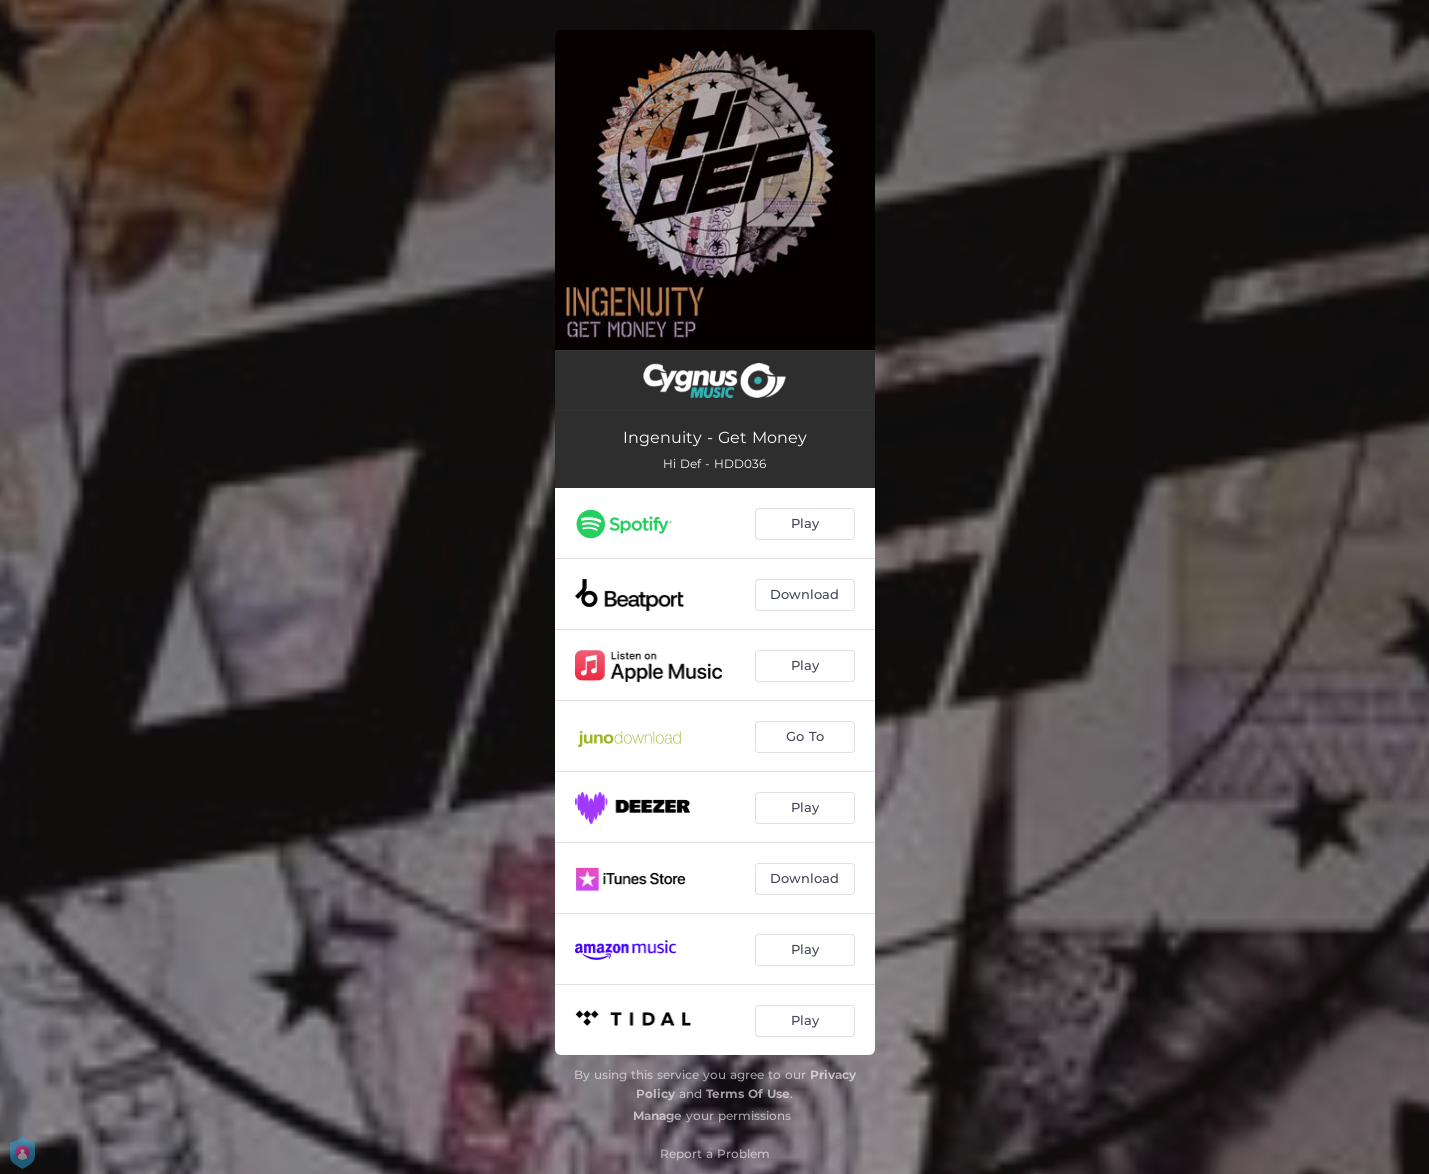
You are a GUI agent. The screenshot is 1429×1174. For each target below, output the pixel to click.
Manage (657, 1115)
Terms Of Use (748, 1093)
